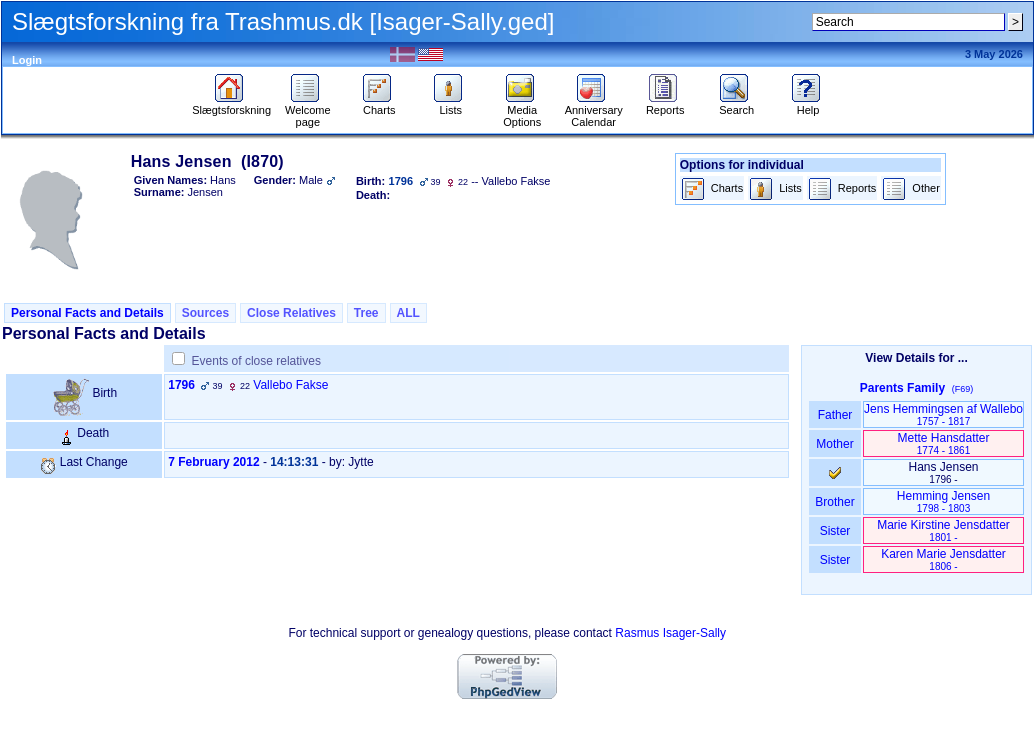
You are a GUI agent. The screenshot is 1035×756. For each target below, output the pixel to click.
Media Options (522, 111)
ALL (408, 313)
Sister (835, 531)
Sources (205, 313)
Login (27, 60)
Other (911, 189)
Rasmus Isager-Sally (670, 633)
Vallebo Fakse (290, 385)
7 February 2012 (213, 462)
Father (834, 415)
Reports (665, 105)
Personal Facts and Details (87, 313)
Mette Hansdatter (943, 443)
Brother (834, 502)
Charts (379, 105)
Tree (366, 313)
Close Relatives (291, 313)
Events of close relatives (256, 361)
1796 (181, 385)
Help (808, 105)
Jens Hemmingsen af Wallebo (943, 414)
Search (736, 105)
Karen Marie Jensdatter (943, 559)
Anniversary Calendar (594, 111)
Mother (835, 444)
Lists (450, 105)
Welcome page (308, 111)
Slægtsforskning (231, 105)
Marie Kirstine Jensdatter (943, 530)
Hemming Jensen (943, 501)
